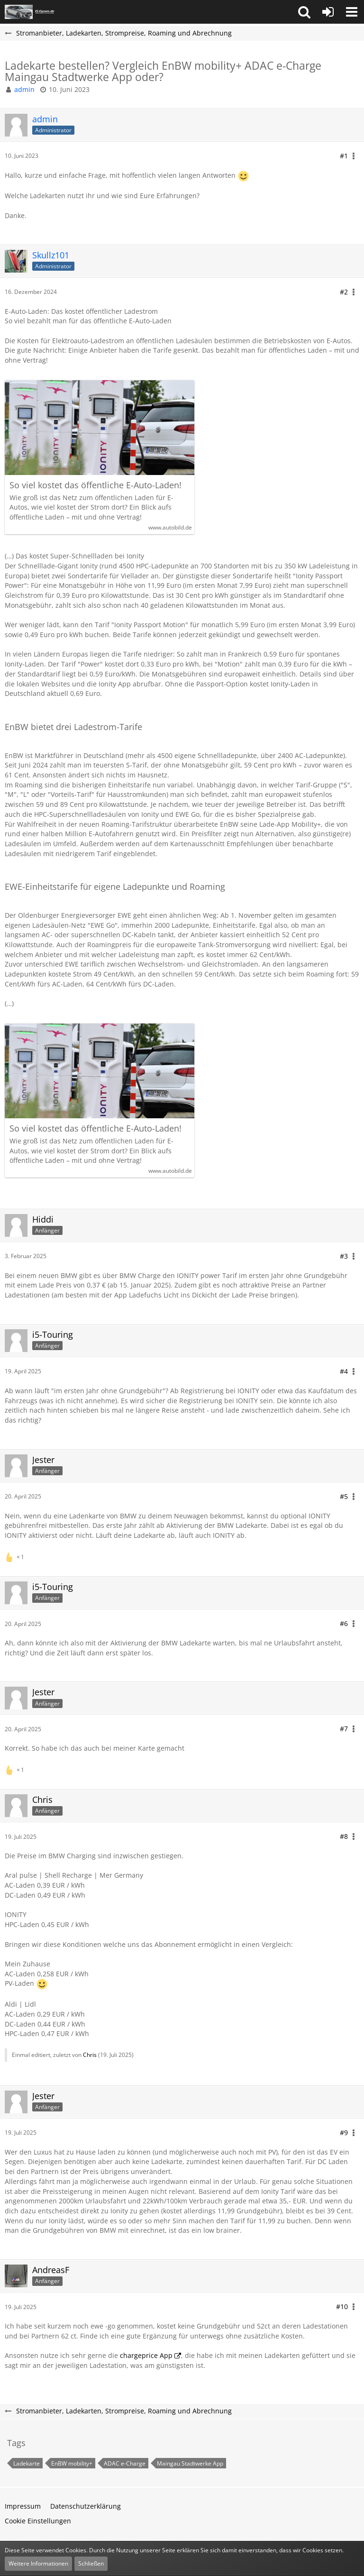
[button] (304, 11)
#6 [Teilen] (344, 1623)
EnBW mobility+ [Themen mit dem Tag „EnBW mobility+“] (71, 2463)
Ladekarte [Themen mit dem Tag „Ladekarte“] (26, 2463)
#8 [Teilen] (344, 1836)
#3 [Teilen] (344, 1256)
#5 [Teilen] (344, 1496)
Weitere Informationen (38, 2563)
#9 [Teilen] (344, 2132)
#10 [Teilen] (342, 2306)
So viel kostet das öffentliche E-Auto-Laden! (95, 485)
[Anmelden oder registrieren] (327, 11)
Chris (90, 2055)
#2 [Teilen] (344, 291)
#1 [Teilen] (344, 155)
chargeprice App (146, 2355)
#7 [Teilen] (344, 1728)
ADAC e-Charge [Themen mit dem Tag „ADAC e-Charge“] (125, 2463)
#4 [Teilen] (344, 1371)
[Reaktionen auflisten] (16, 1556)
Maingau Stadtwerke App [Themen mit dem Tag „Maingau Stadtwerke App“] (190, 2463)
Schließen (91, 2563)
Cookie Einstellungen (38, 2520)
